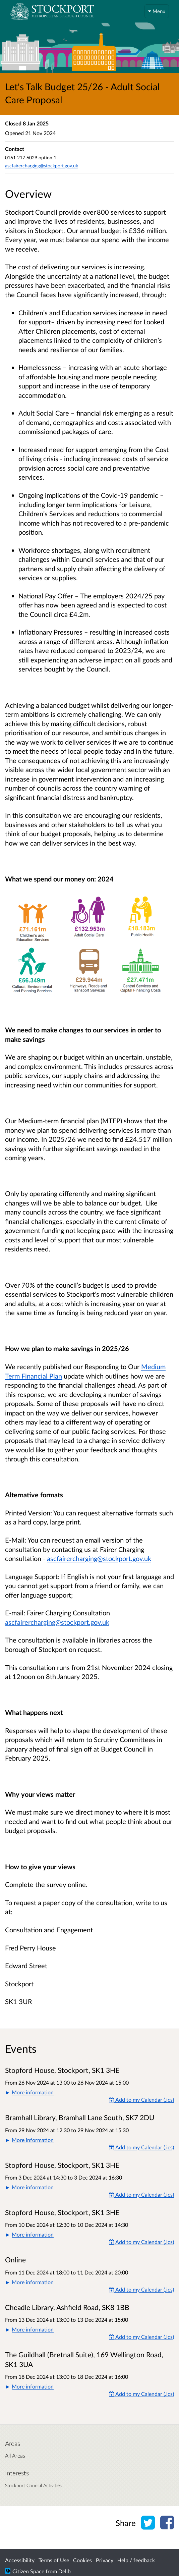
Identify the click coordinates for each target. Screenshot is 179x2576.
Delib (64, 2571)
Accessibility (20, 2560)
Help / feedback (136, 2560)
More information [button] (33, 2092)
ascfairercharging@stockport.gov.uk (99, 1558)
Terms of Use (54, 2560)
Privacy (104, 2560)
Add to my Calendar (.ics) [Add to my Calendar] (141, 2099)
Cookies (82, 2560)
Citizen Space (28, 2571)
